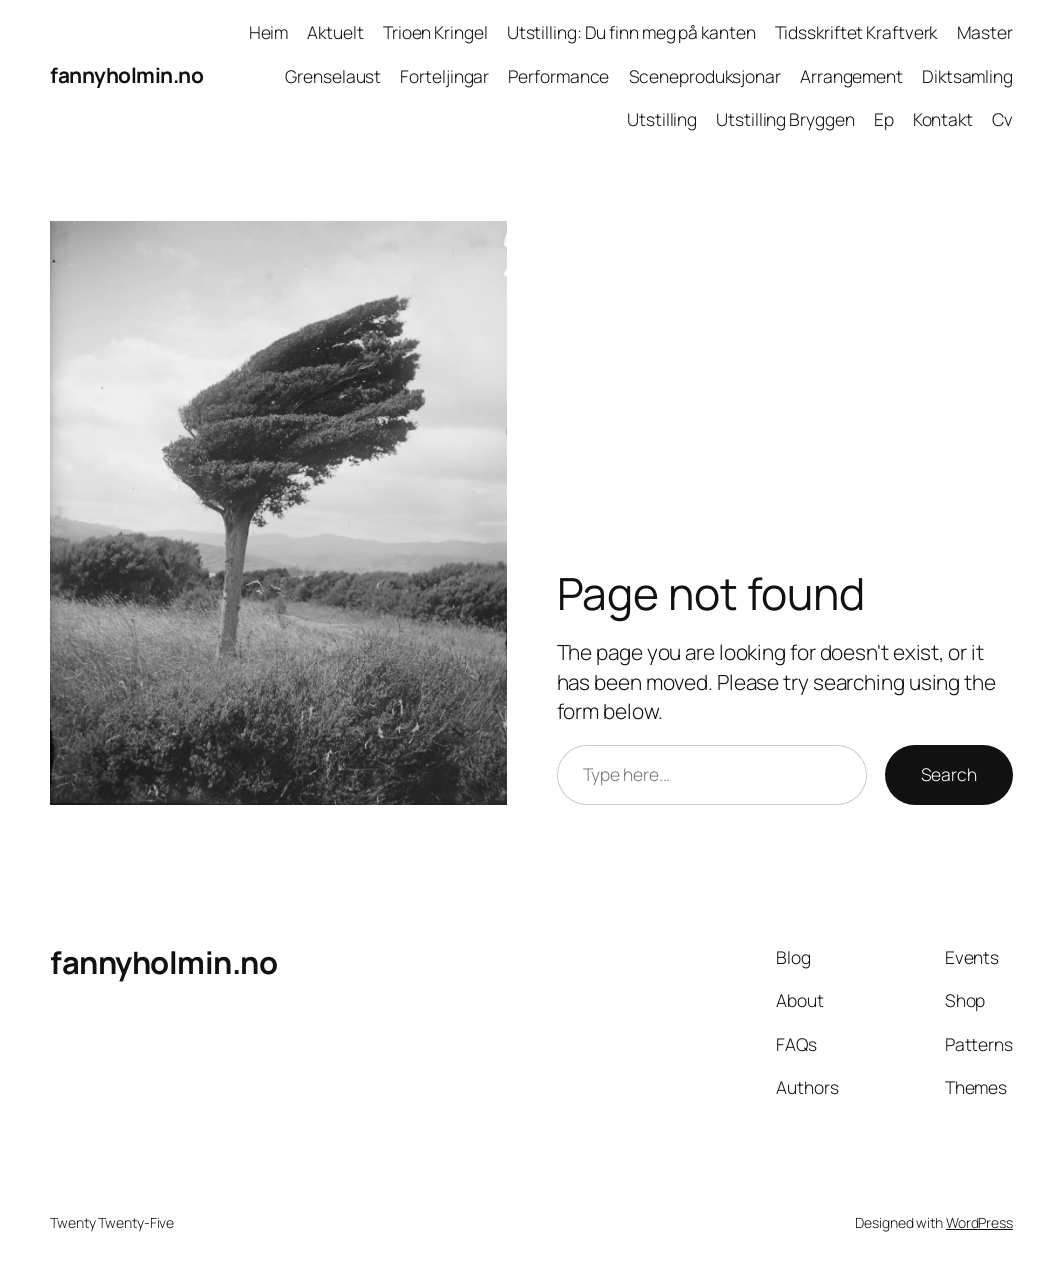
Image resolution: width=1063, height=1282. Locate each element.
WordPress (979, 1222)
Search (949, 774)
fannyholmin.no (126, 75)
